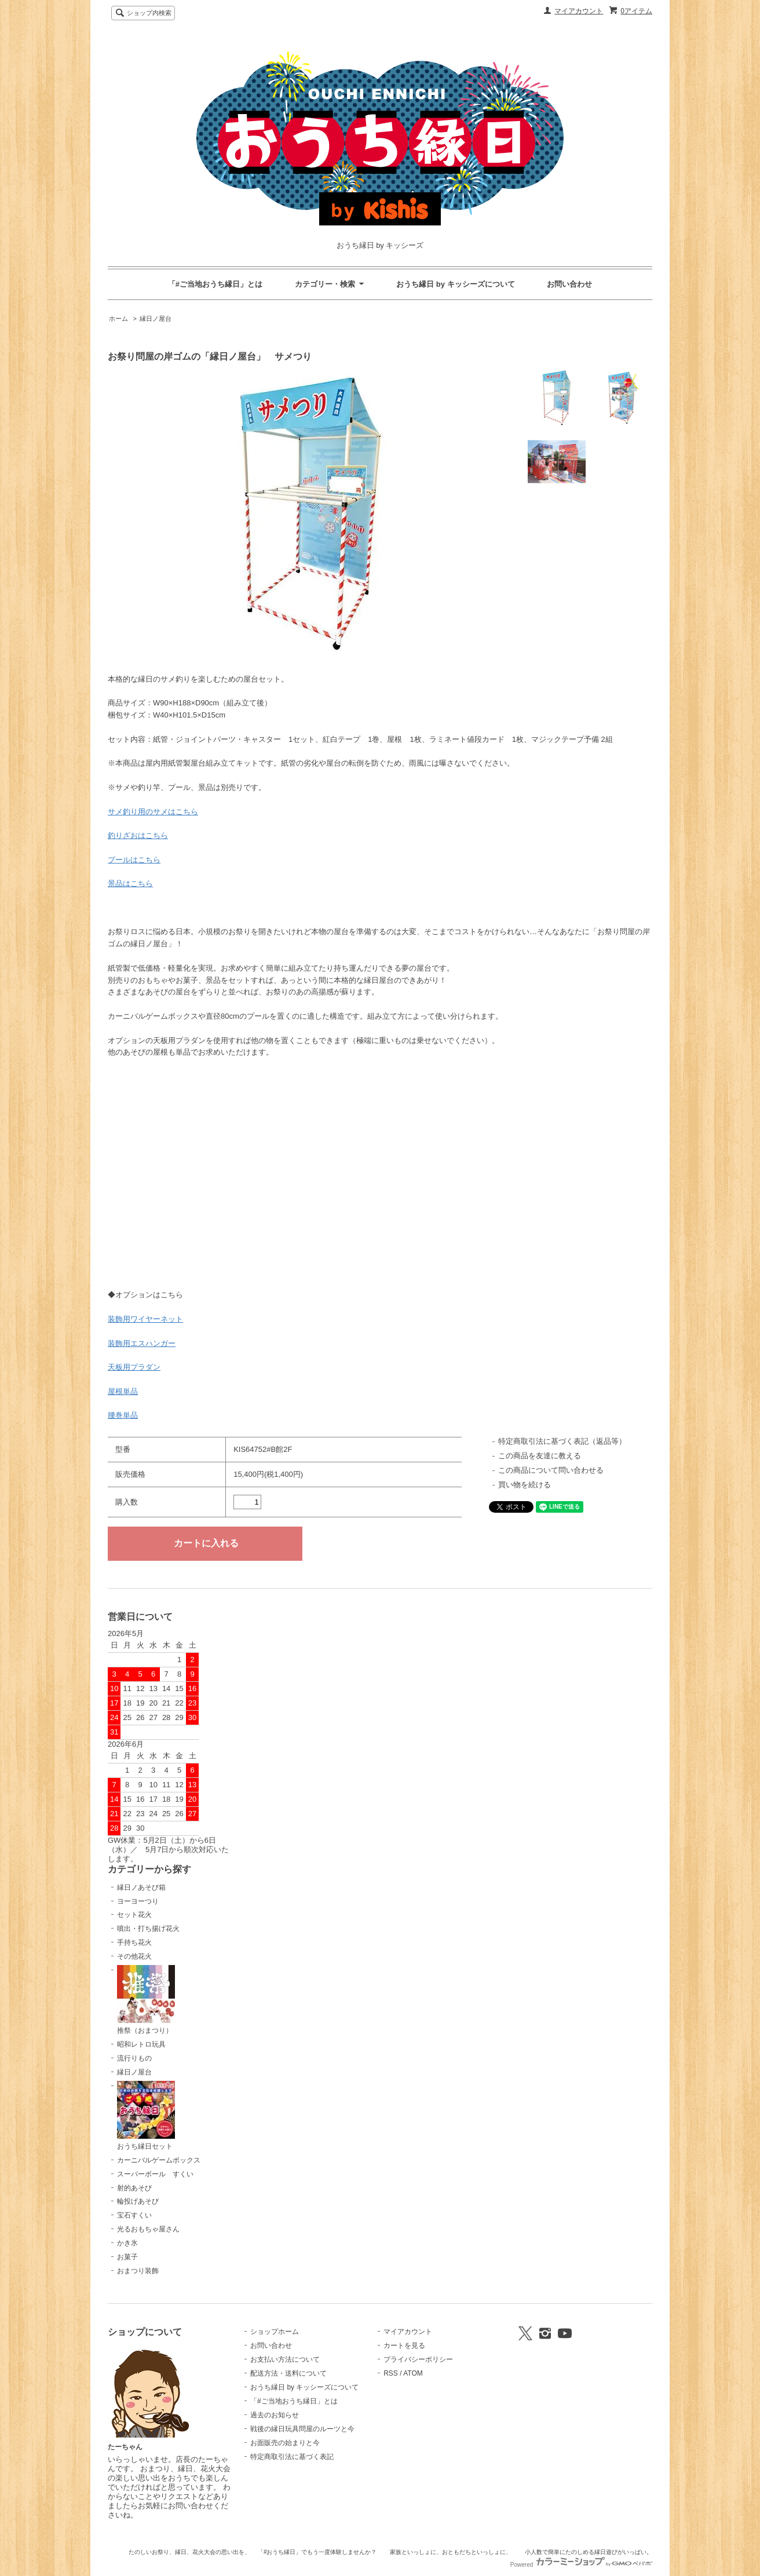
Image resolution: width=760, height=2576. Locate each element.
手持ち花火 (134, 1942)
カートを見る (404, 2345)
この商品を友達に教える (539, 1455)
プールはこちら (134, 859)
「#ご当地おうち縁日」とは (215, 284)
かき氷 (127, 2243)
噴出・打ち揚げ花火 (148, 1928)
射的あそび (134, 2188)
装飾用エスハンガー (142, 1343)
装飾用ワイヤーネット (145, 1319)
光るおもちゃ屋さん (148, 2229)
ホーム (118, 318)
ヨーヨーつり (138, 1901)
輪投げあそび (138, 2201)
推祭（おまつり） (146, 2000)
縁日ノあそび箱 (141, 1887)
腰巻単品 (123, 1415)
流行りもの (134, 2058)
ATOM (413, 2373)
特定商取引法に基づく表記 (292, 2457)
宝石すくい (134, 2215)
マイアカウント (578, 11)
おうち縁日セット (146, 2115)
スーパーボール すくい (155, 2174)
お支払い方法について (285, 2359)
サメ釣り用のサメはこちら (153, 811)
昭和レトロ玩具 (141, 2044)
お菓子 (127, 2257)
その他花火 (134, 1956)
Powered (581, 2565)
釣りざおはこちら (138, 835)
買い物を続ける (524, 1484)
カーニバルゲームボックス (158, 2160)
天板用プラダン (134, 1367)
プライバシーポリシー (418, 2359)
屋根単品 (123, 1391)
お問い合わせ (569, 284)
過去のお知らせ (274, 2415)
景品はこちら (130, 883)
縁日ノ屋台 (155, 318)
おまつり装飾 (138, 2271)
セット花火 (134, 1915)
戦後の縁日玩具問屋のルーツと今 (302, 2429)
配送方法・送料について (288, 2373)
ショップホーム (274, 2332)
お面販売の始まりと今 (285, 2443)
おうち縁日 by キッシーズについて (455, 284)
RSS (390, 2373)
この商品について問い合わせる (551, 1470)
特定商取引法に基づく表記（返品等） (562, 1441)
